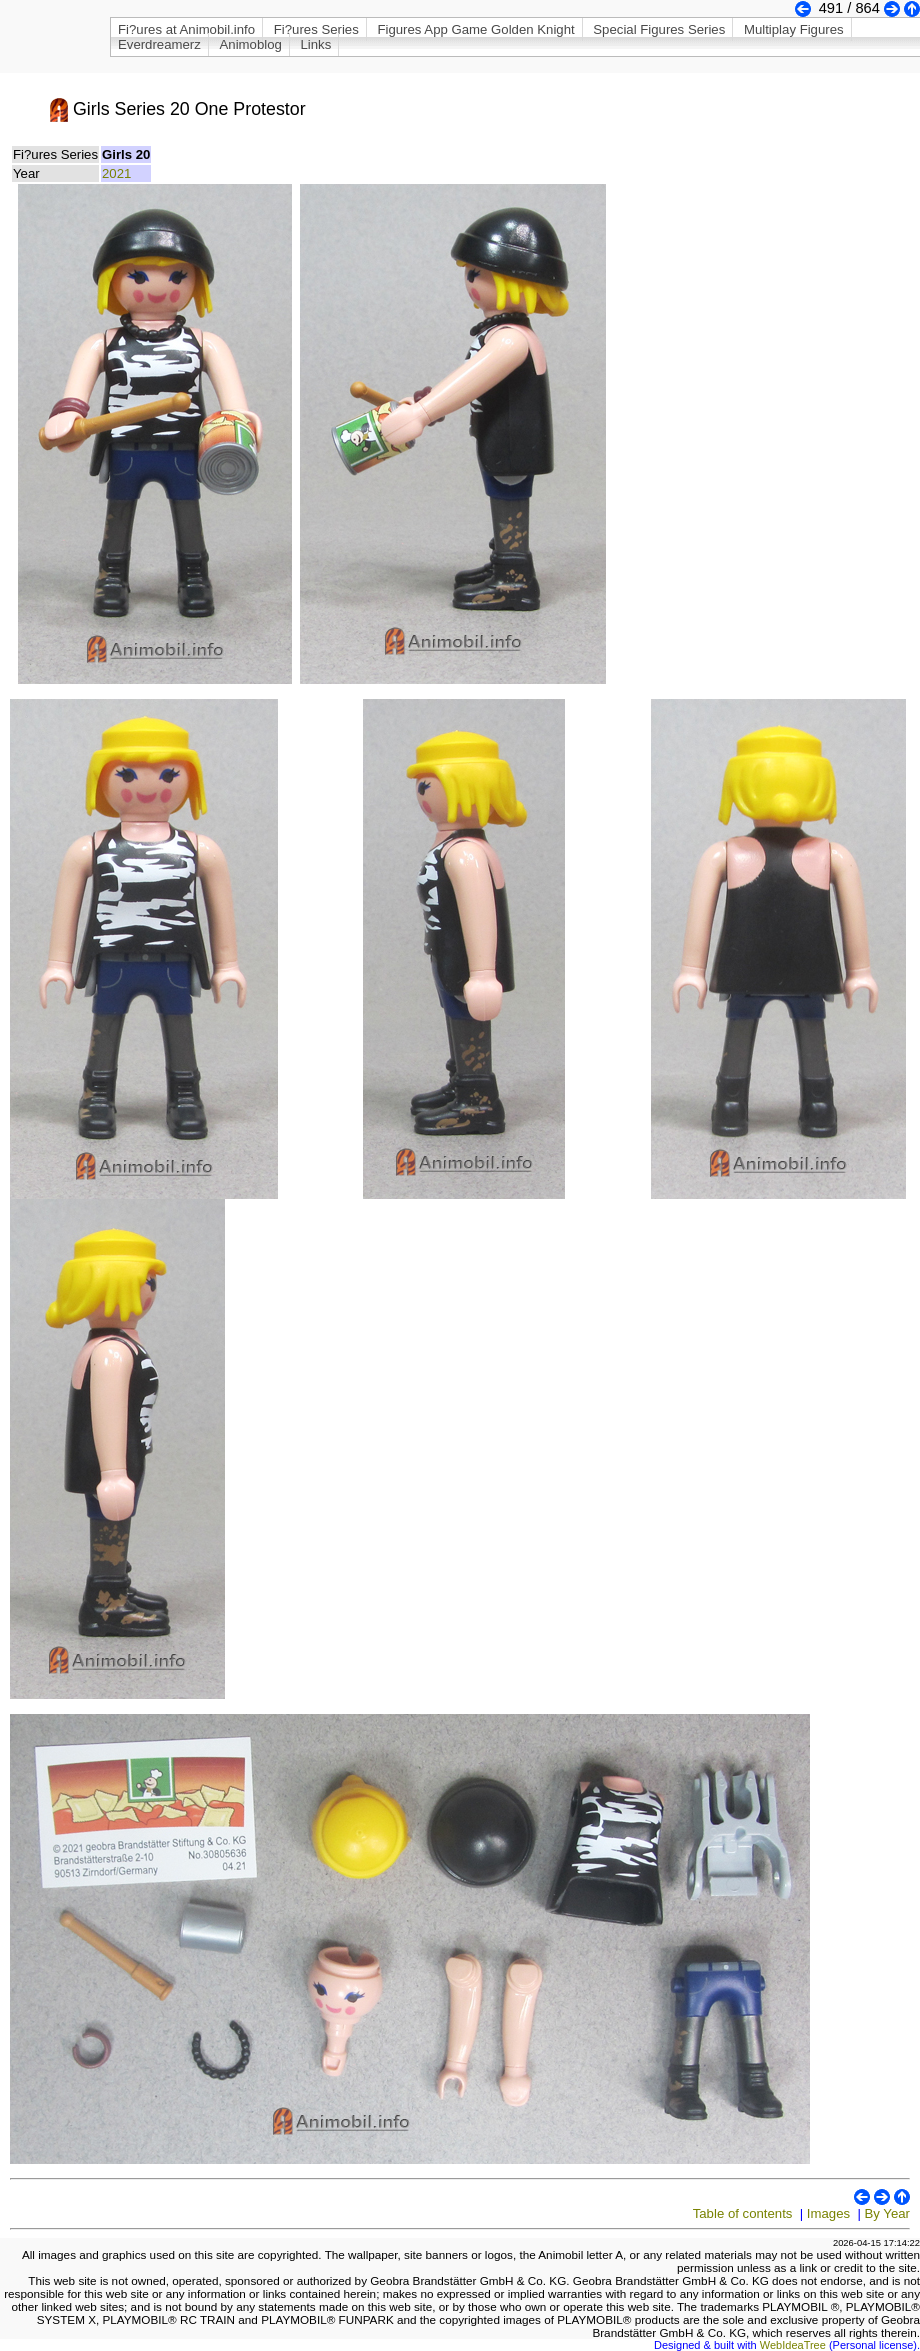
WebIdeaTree (793, 2345)
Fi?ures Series (316, 29)
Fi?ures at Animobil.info (186, 29)
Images (828, 2213)
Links (315, 44)
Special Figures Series (659, 29)
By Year (887, 2213)
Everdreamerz (159, 44)
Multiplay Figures (794, 29)
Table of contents (743, 2213)
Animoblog (251, 44)
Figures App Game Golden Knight (475, 29)
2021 (116, 173)
